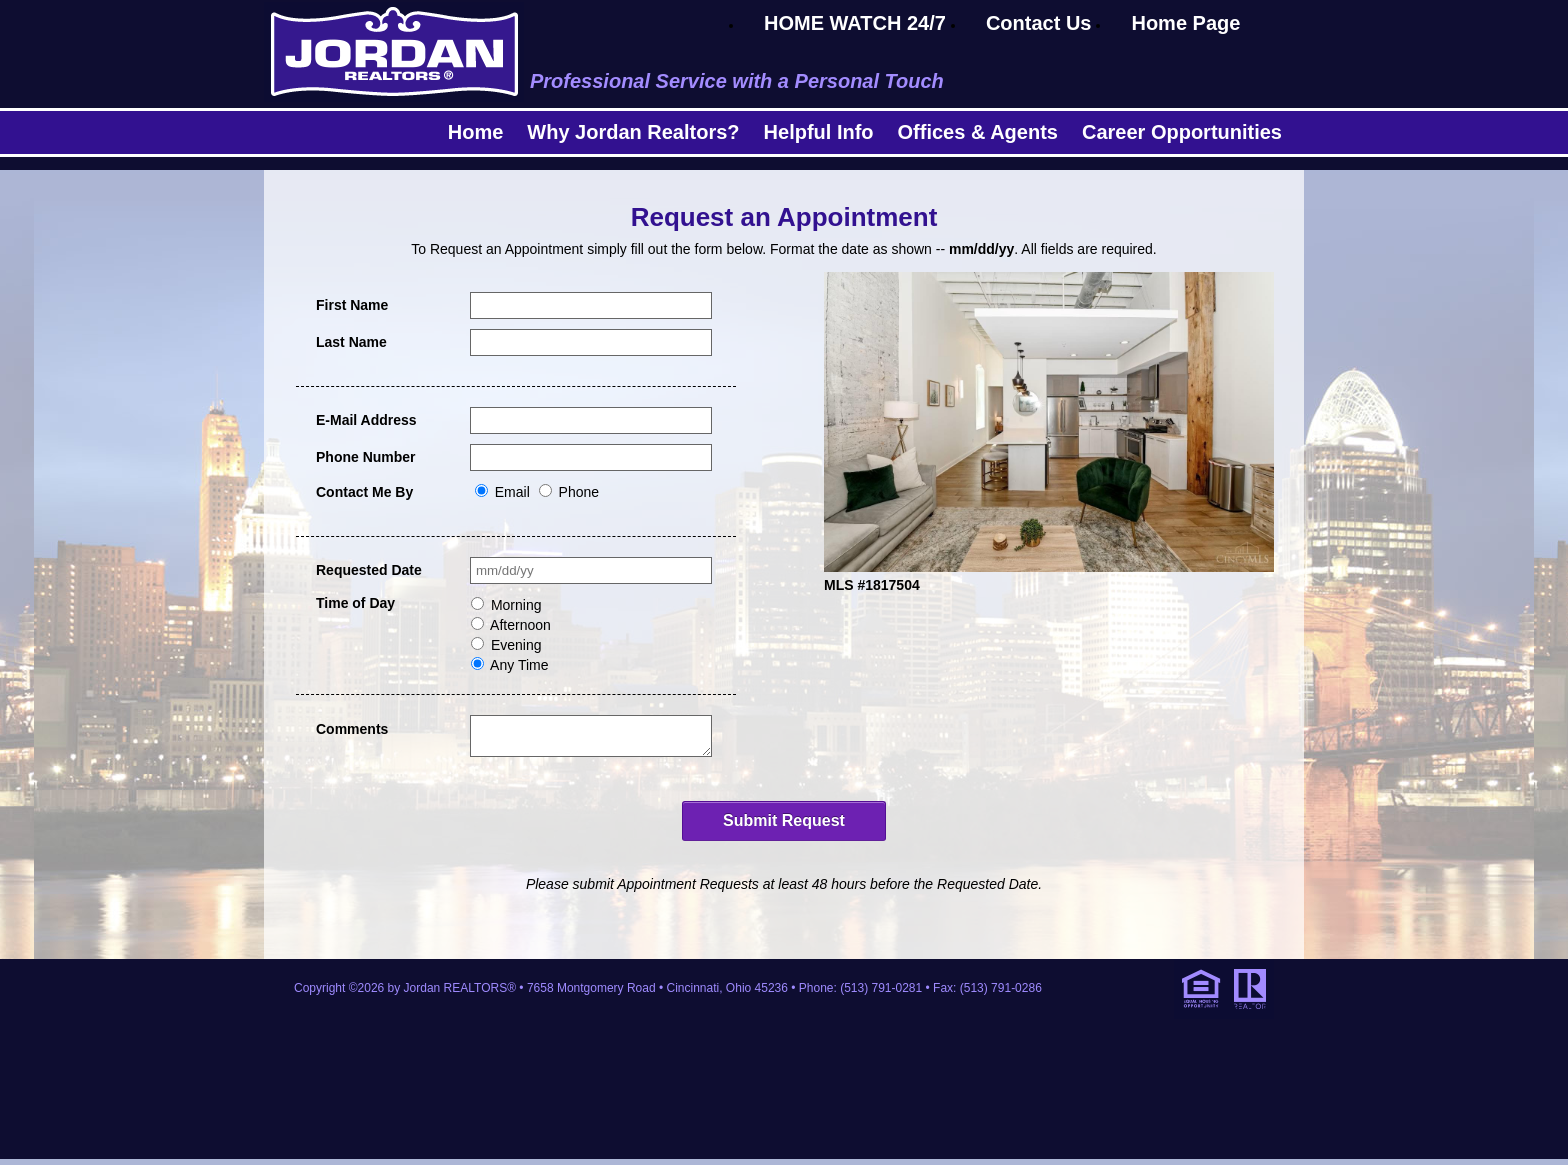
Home (476, 132)
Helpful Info (819, 132)
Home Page (1185, 23)
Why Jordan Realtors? (633, 132)
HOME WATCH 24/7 (855, 23)
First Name (352, 305)
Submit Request (784, 826)
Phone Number (366, 457)
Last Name (351, 342)
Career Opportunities (1182, 132)
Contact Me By (364, 492)
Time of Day (355, 603)
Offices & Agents (978, 132)
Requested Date (369, 570)
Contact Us (1039, 23)
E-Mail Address (366, 420)
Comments (352, 729)
